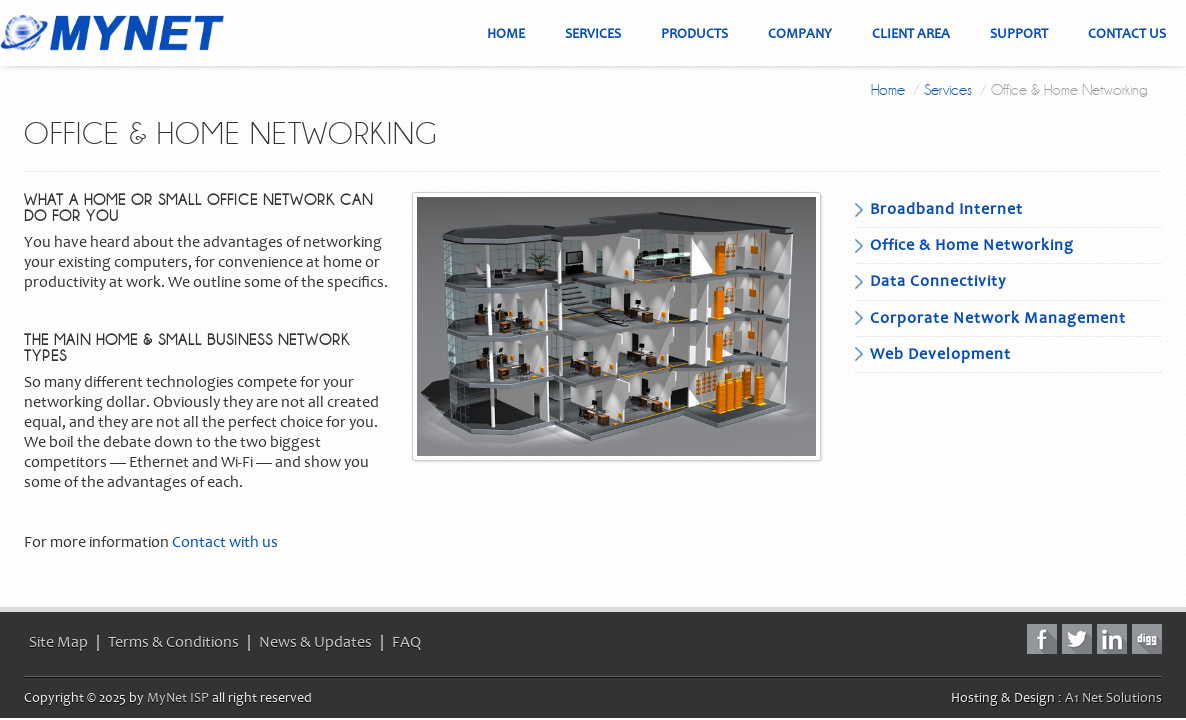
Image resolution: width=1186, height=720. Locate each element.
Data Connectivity (938, 281)
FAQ (406, 642)
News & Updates (315, 642)
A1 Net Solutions (1113, 697)
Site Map (58, 642)
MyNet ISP (178, 697)
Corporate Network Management (998, 318)
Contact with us (225, 542)
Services (948, 90)
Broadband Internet (946, 209)
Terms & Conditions (173, 642)
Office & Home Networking (972, 245)
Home (888, 90)
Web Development (940, 354)
